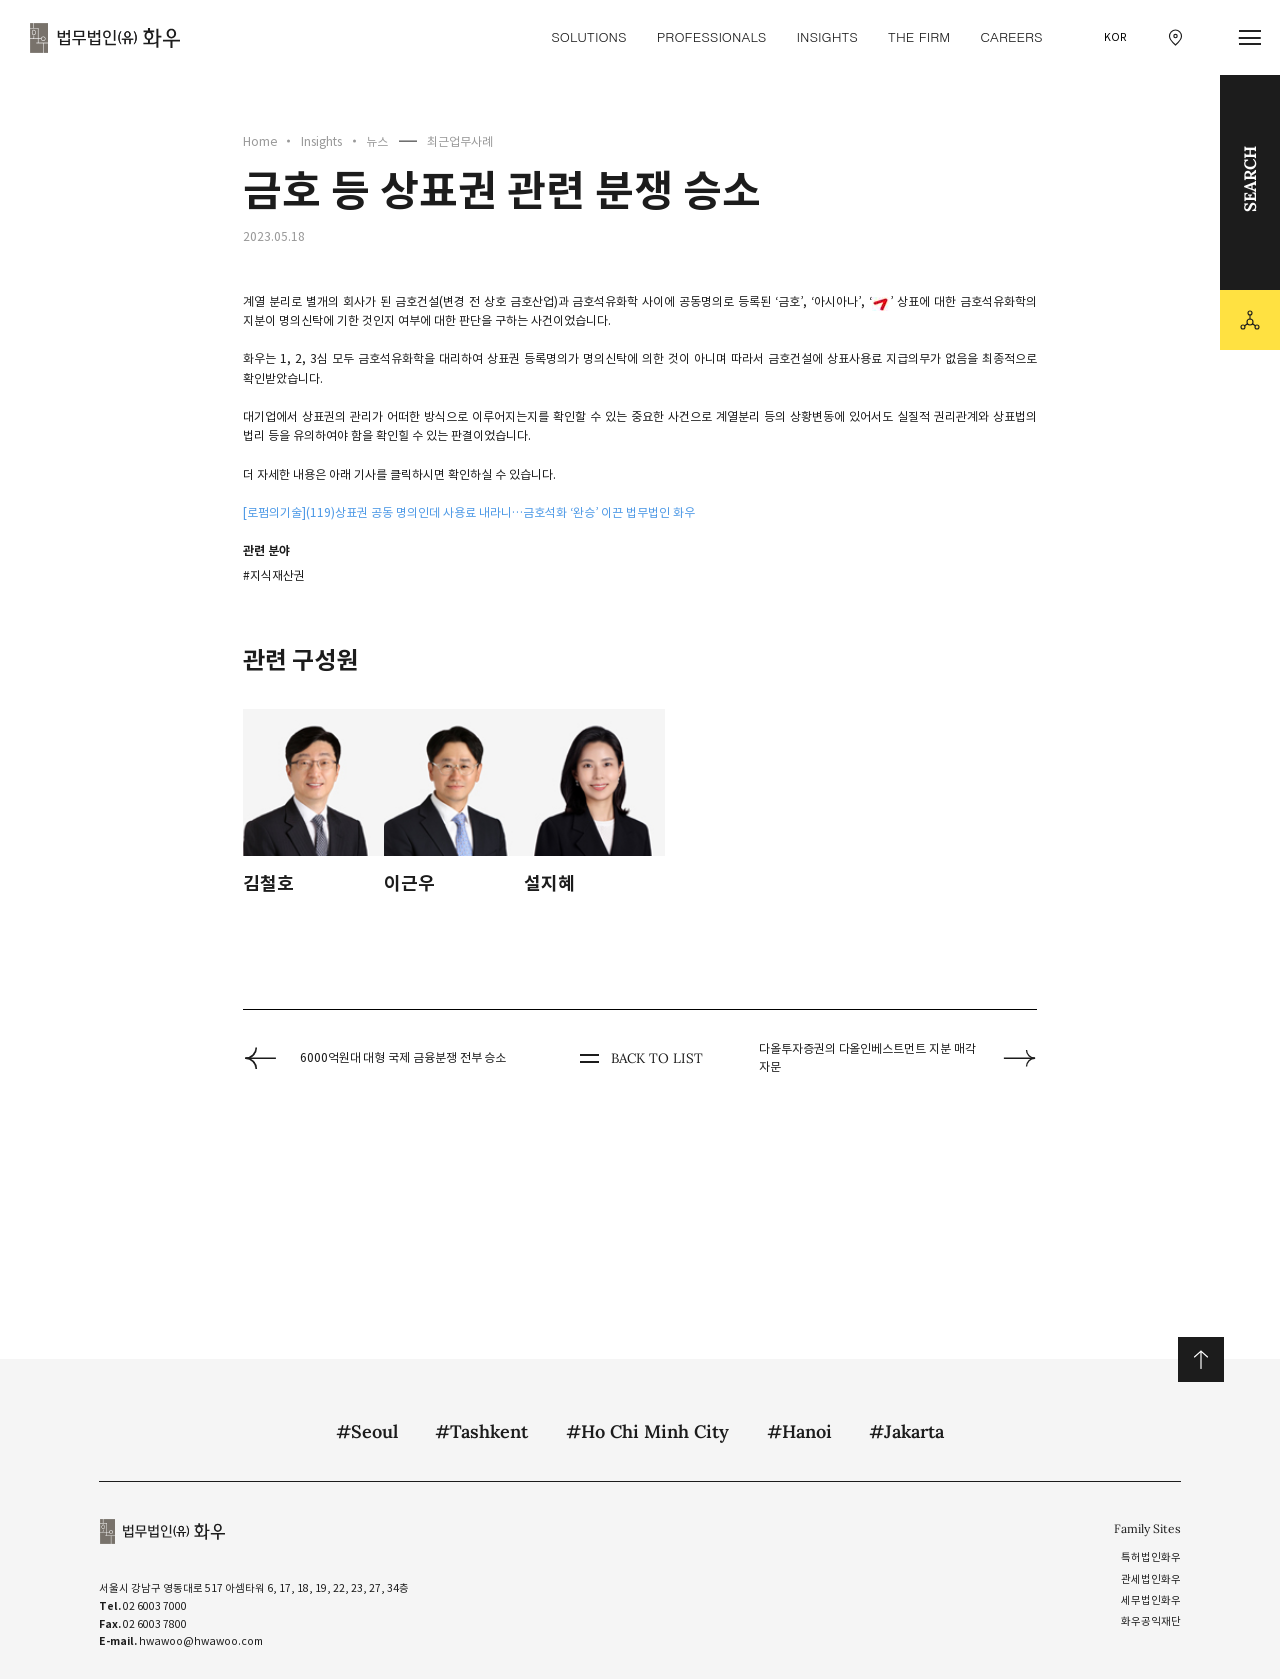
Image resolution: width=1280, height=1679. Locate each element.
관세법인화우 (1151, 1579)
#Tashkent (481, 1431)
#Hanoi (799, 1431)
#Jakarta (906, 1431)
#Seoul (367, 1431)
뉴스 (377, 141)
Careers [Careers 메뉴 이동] (1011, 36)
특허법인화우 (1151, 1557)
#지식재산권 (274, 575)
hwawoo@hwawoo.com (201, 1641)
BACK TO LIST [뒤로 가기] (639, 1058)
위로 (1200, 1359)
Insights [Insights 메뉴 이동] (826, 36)
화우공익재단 (1151, 1621)
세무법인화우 (1151, 1600)
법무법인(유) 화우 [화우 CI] (105, 38)
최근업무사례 (460, 141)
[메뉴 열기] (1250, 38)
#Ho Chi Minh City (647, 1431)
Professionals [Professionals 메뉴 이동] (712, 36)
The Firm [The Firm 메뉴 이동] (919, 36)
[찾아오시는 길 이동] (1175, 37)
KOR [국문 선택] (1115, 37)
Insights (321, 141)
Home (260, 141)
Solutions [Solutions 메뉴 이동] (588, 36)
